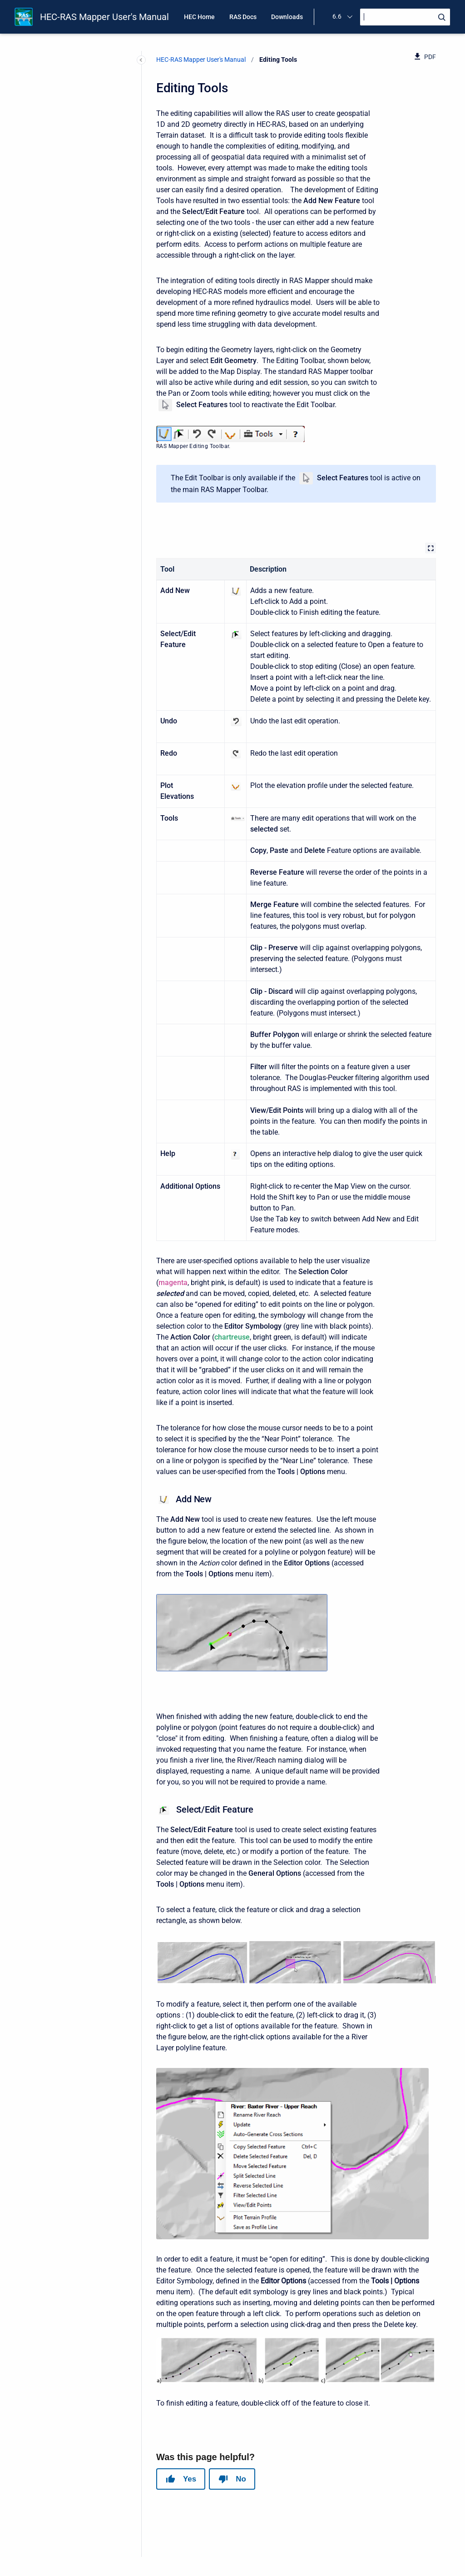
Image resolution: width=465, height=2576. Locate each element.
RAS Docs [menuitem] (243, 16)
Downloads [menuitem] (287, 16)
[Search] (405, 17)
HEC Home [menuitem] (199, 16)
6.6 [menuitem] (336, 16)
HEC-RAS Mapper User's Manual (104, 16)
